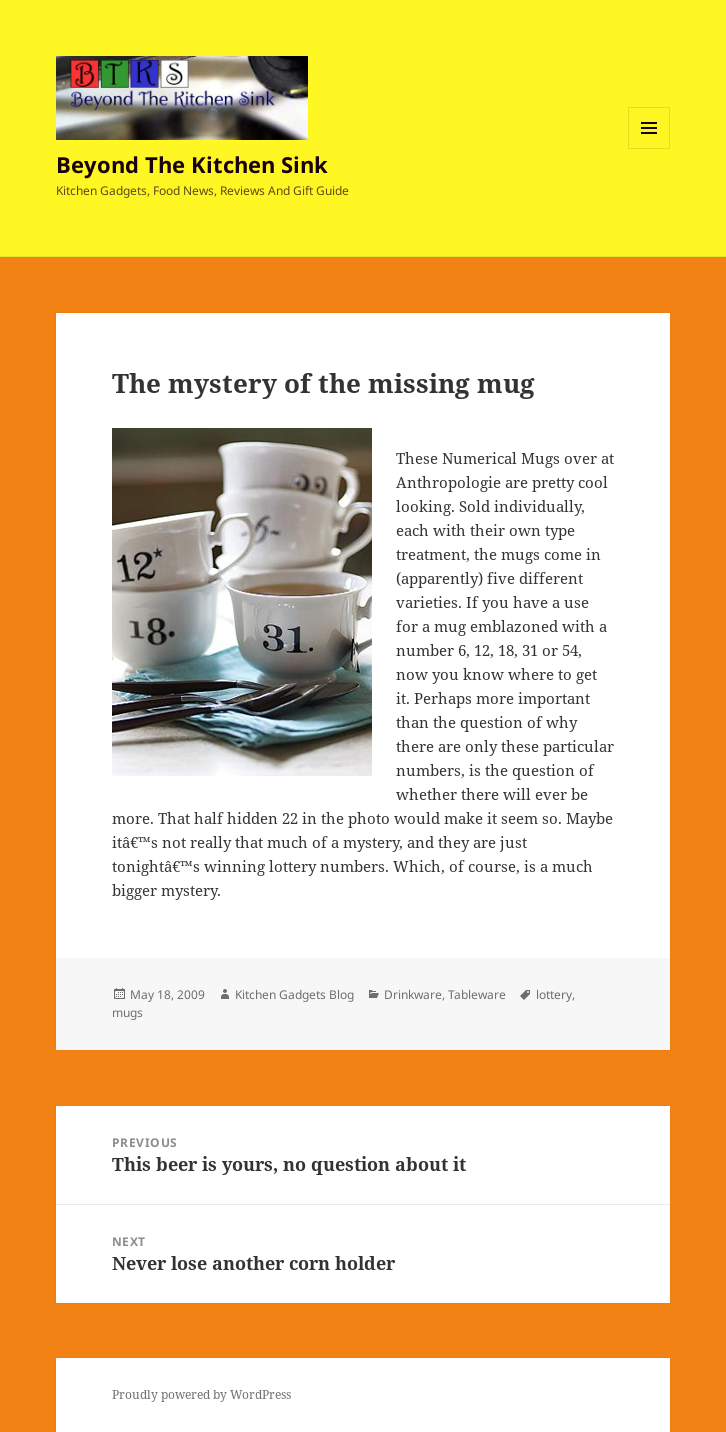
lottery (554, 994)
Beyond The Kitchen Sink (192, 164)
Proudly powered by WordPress (201, 1394)
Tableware (477, 994)
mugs (127, 1012)
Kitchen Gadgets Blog (294, 994)
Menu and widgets (649, 148)
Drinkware (413, 994)
